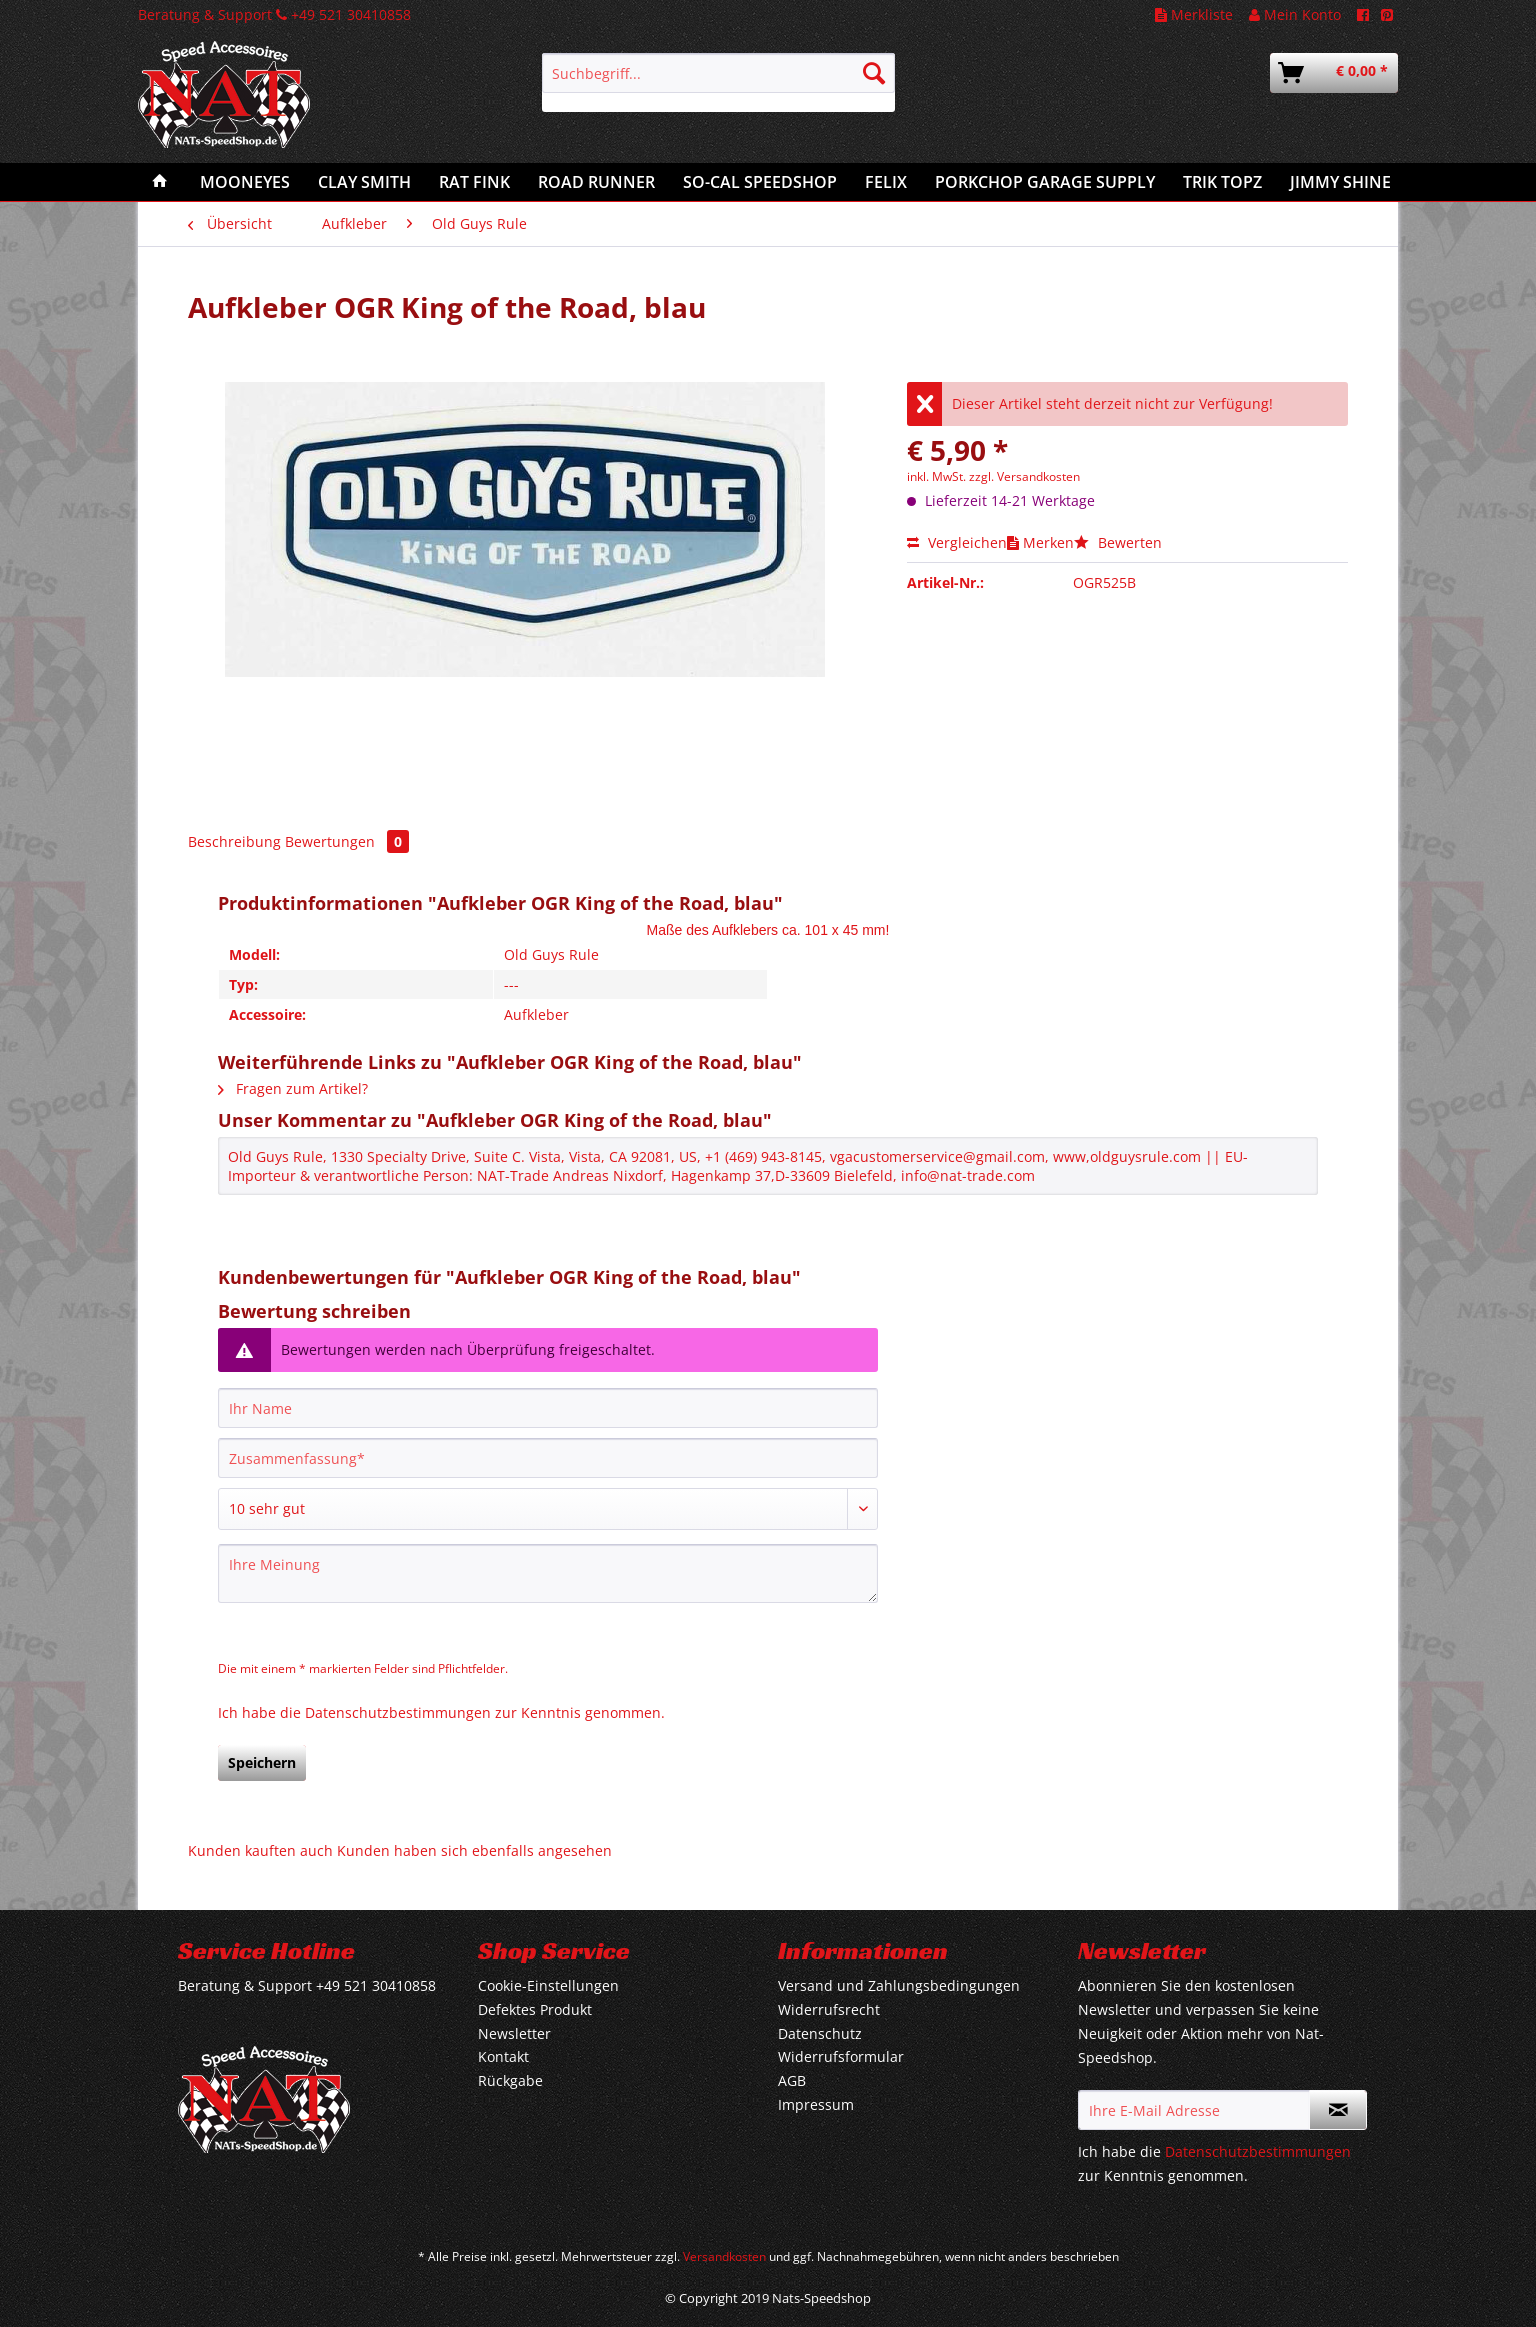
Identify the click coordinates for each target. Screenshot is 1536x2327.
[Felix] (886, 182)
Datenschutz (820, 2033)
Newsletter (514, 2033)
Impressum (816, 2104)
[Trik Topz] (1222, 182)
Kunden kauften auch (260, 1850)
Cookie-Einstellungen (548, 1985)
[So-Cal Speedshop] (760, 182)
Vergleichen (957, 542)
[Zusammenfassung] (548, 1458)
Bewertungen (347, 841)
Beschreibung (234, 841)
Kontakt (503, 2056)
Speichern (262, 1762)
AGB (792, 2080)
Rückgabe (510, 2080)
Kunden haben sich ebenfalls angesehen (474, 1850)
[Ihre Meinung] (548, 1573)
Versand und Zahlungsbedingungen (899, 1985)
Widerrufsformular (841, 2056)
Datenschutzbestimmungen (398, 1712)
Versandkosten (724, 2256)
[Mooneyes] (245, 182)
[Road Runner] (596, 182)
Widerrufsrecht (829, 2009)
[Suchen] (874, 73)
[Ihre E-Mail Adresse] (1194, 2110)
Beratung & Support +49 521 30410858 (274, 14)
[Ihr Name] (548, 1408)
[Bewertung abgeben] (548, 1509)
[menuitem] (718, 82)
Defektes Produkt (535, 2009)
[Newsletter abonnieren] (1338, 2110)
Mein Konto (1295, 14)
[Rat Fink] (474, 182)
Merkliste (1194, 14)
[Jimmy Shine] (1340, 182)
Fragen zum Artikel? (293, 1088)
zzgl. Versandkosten (1024, 476)
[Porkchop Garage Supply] (1045, 182)
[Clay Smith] (364, 182)
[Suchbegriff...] (718, 73)
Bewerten (1118, 542)
